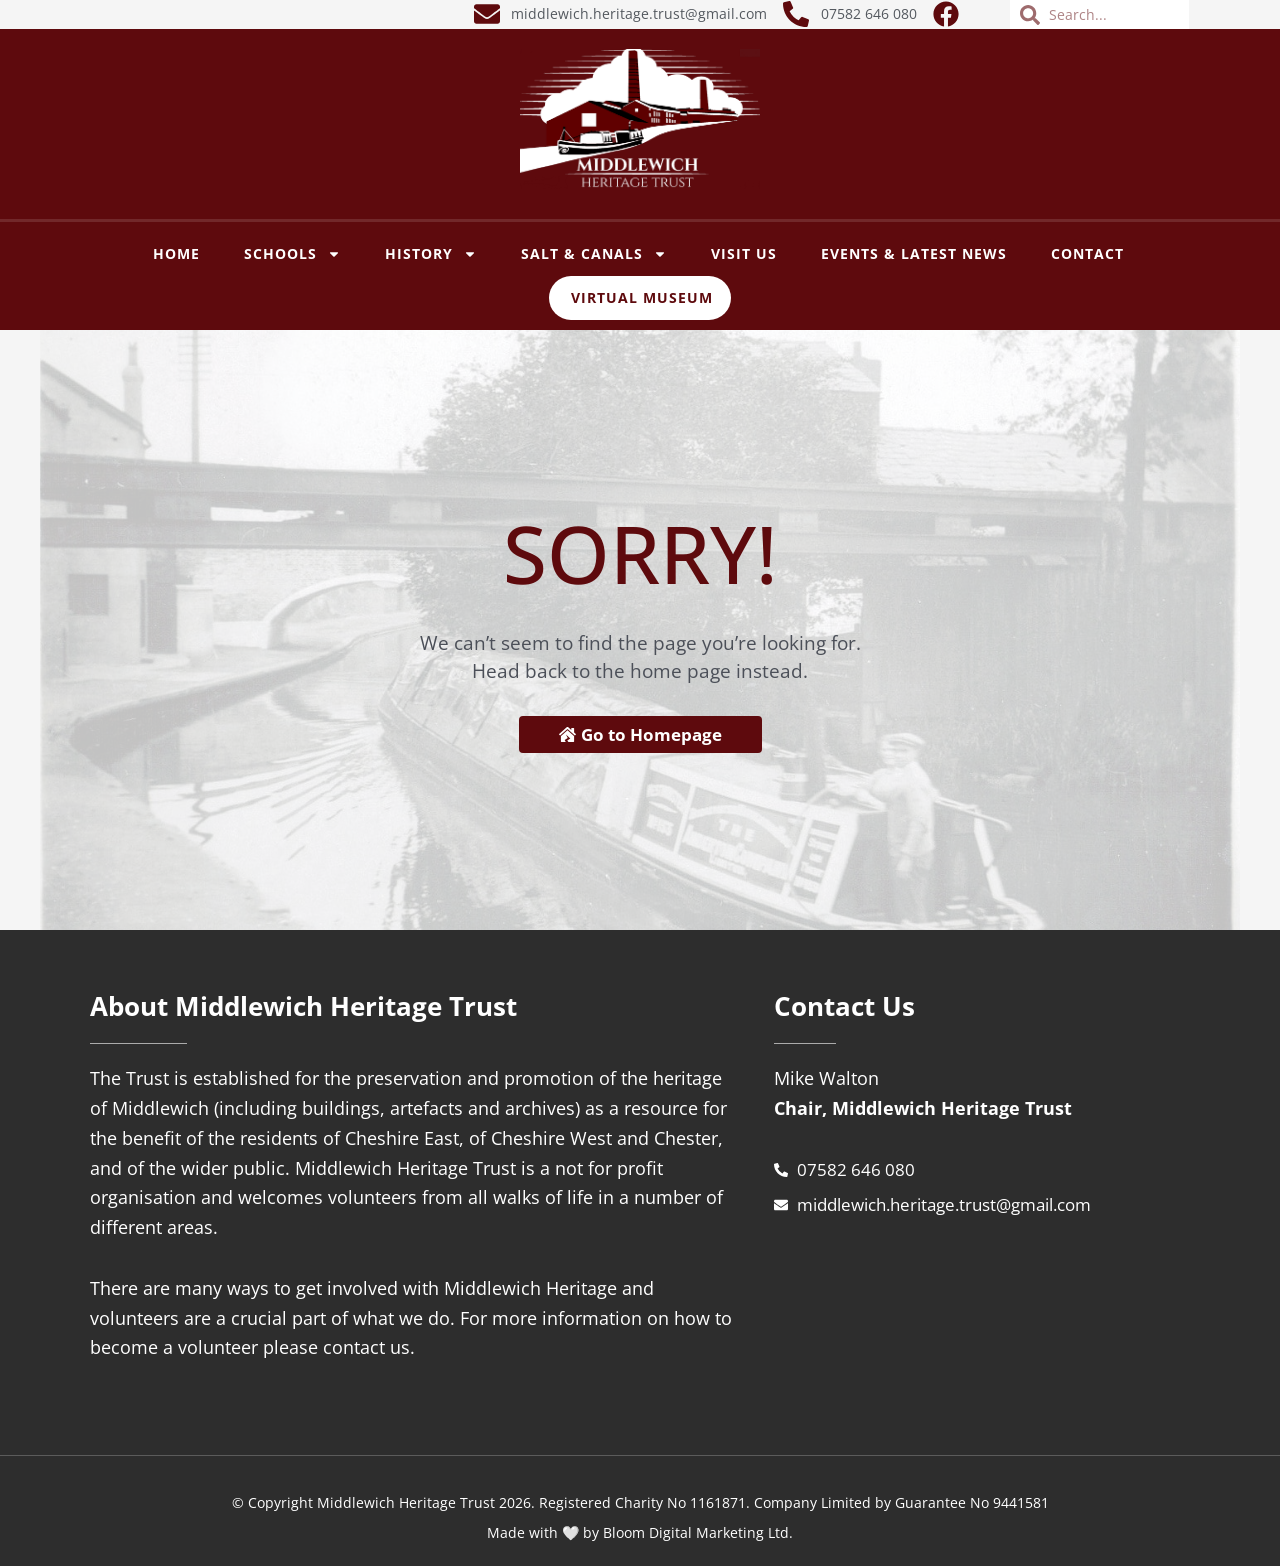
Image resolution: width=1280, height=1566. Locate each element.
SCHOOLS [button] (292, 254)
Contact (1087, 253)
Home (176, 253)
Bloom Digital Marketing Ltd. (698, 1533)
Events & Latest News (914, 253)
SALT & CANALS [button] (594, 254)
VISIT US (744, 253)
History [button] (431, 254)
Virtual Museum (642, 297)
